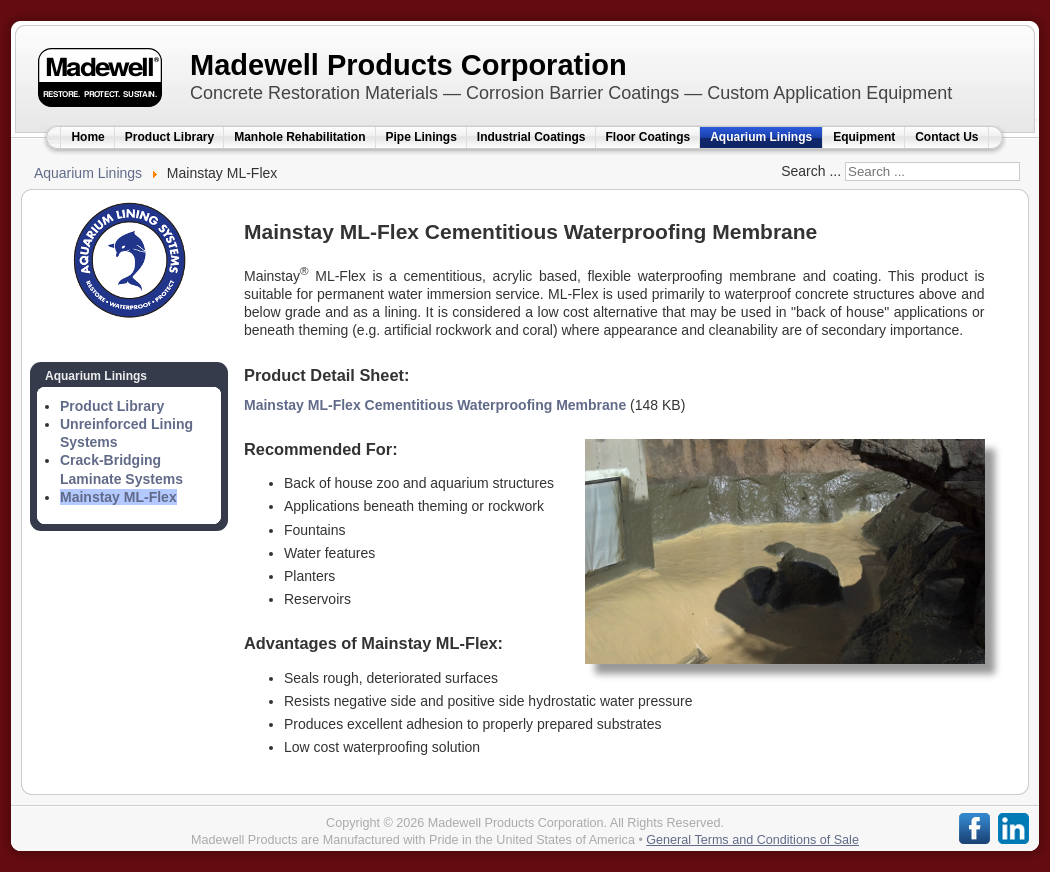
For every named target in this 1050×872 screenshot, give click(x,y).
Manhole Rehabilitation (299, 137)
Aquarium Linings (761, 137)
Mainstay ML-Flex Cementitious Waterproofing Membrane (435, 405)
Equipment (864, 137)
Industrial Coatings (531, 137)
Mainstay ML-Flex (118, 497)
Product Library (169, 137)
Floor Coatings (648, 137)
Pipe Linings (421, 137)
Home (87, 137)
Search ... (811, 171)
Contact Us (946, 137)
